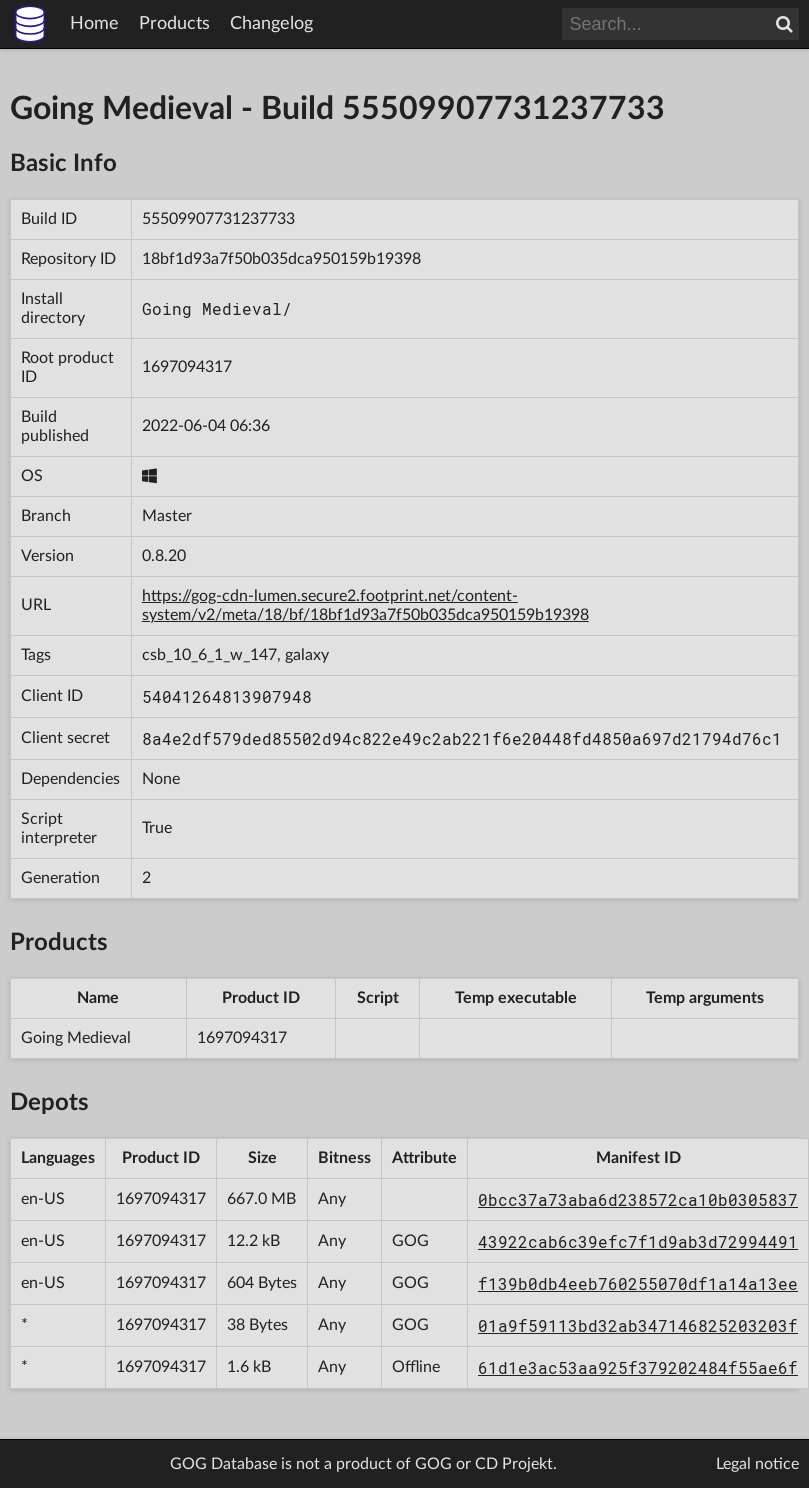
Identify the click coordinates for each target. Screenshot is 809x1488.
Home (94, 24)
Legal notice (757, 1464)
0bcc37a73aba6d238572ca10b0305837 (638, 1199)
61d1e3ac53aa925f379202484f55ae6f (638, 1367)
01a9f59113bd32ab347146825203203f (638, 1325)
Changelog (271, 24)
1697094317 (187, 367)
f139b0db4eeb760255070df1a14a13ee (638, 1283)
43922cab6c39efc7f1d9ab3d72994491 (638, 1241)
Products (174, 24)
